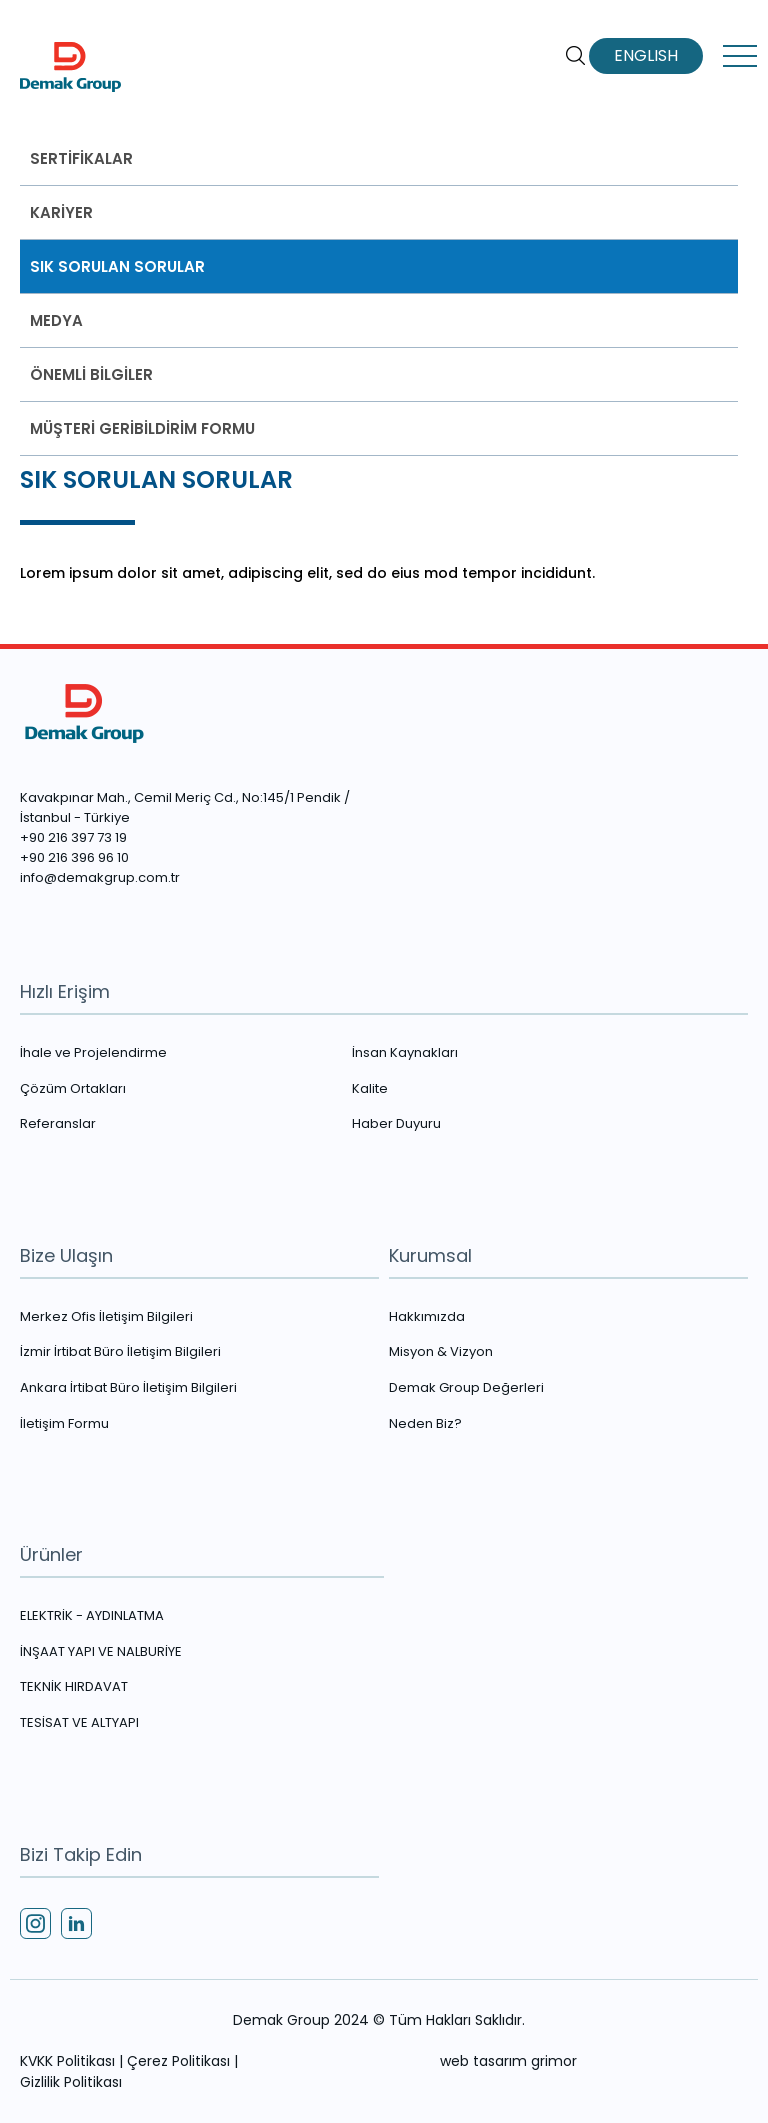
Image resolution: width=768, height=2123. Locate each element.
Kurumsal (430, 1255)
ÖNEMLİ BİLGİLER (91, 374)
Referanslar (58, 1124)
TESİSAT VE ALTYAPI (79, 1723)
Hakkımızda (427, 1317)
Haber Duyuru (396, 1124)
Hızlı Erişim (65, 991)
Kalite (370, 1089)
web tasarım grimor (508, 2061)
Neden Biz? (425, 1424)
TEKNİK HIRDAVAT (74, 1687)
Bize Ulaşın (66, 1255)
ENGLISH (646, 56)
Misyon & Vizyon (441, 1352)
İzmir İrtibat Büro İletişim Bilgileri (120, 1352)
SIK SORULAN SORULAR (117, 266)
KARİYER (61, 212)
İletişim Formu (64, 1424)
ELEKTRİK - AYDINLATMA (92, 1616)
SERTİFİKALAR (81, 158)
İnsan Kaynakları (405, 1053)
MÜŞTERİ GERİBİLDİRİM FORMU (142, 428)
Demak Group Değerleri (466, 1388)
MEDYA (56, 320)
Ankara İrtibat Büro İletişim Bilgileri (128, 1388)
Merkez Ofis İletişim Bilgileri (106, 1317)
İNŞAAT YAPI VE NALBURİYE (101, 1652)
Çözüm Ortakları (73, 1089)
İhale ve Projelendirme (93, 1053)
